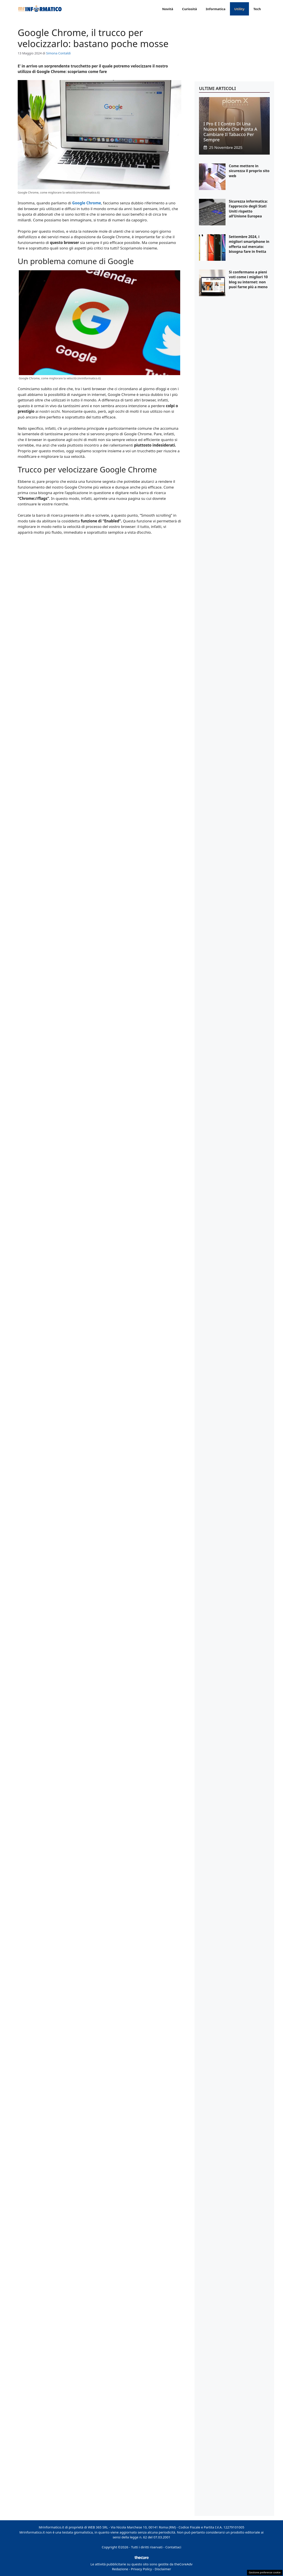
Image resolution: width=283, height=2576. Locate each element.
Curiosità (189, 9)
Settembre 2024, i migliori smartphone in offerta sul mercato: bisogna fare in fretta (249, 244)
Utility (239, 9)
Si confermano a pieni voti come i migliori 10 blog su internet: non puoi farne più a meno (248, 279)
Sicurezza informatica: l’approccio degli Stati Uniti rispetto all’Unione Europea (248, 209)
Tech (257, 9)
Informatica (216, 9)
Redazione (120, 2569)
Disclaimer (163, 2569)
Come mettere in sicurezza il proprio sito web (249, 170)
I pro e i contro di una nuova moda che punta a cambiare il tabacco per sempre (230, 132)
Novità (167, 9)
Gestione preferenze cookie (265, 2572)
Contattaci (173, 2547)
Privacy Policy (141, 2569)
